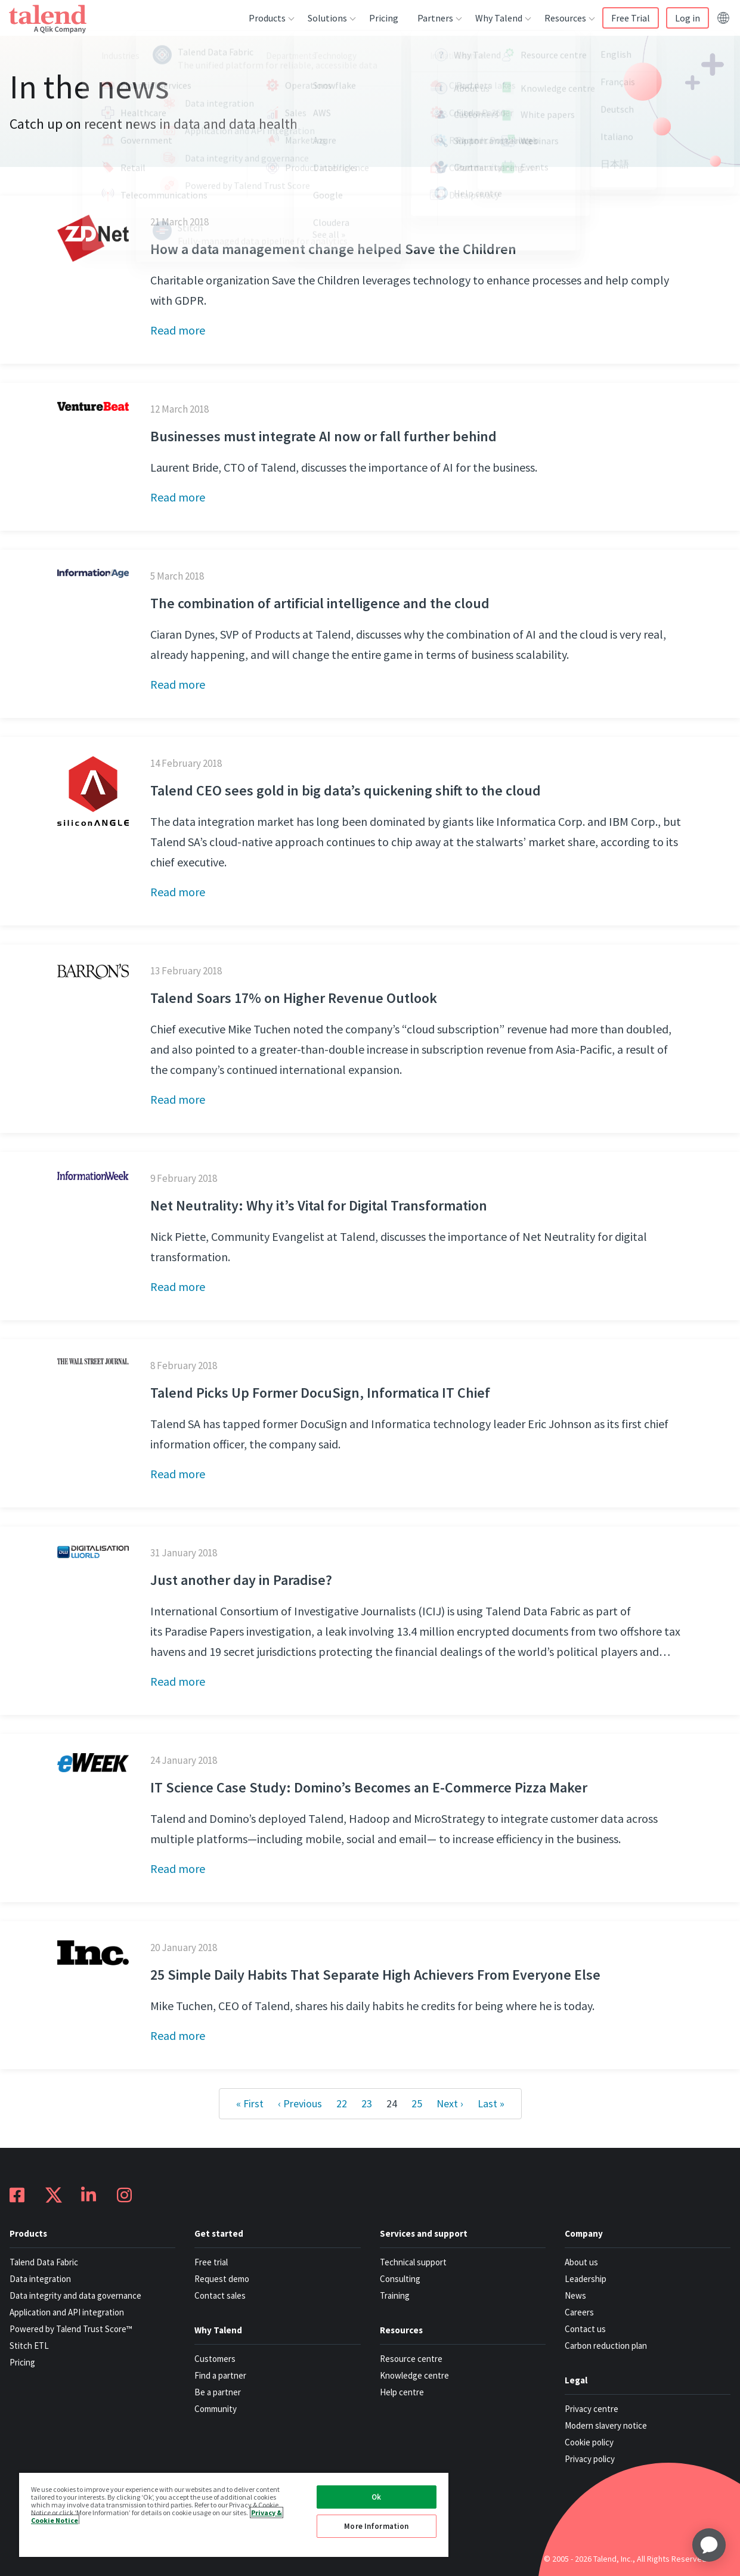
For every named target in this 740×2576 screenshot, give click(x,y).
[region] (233, 2514)
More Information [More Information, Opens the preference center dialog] (376, 2526)
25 (416, 2103)
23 (366, 2103)
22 (341, 2103)
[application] (709, 2545)
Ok (376, 2497)
